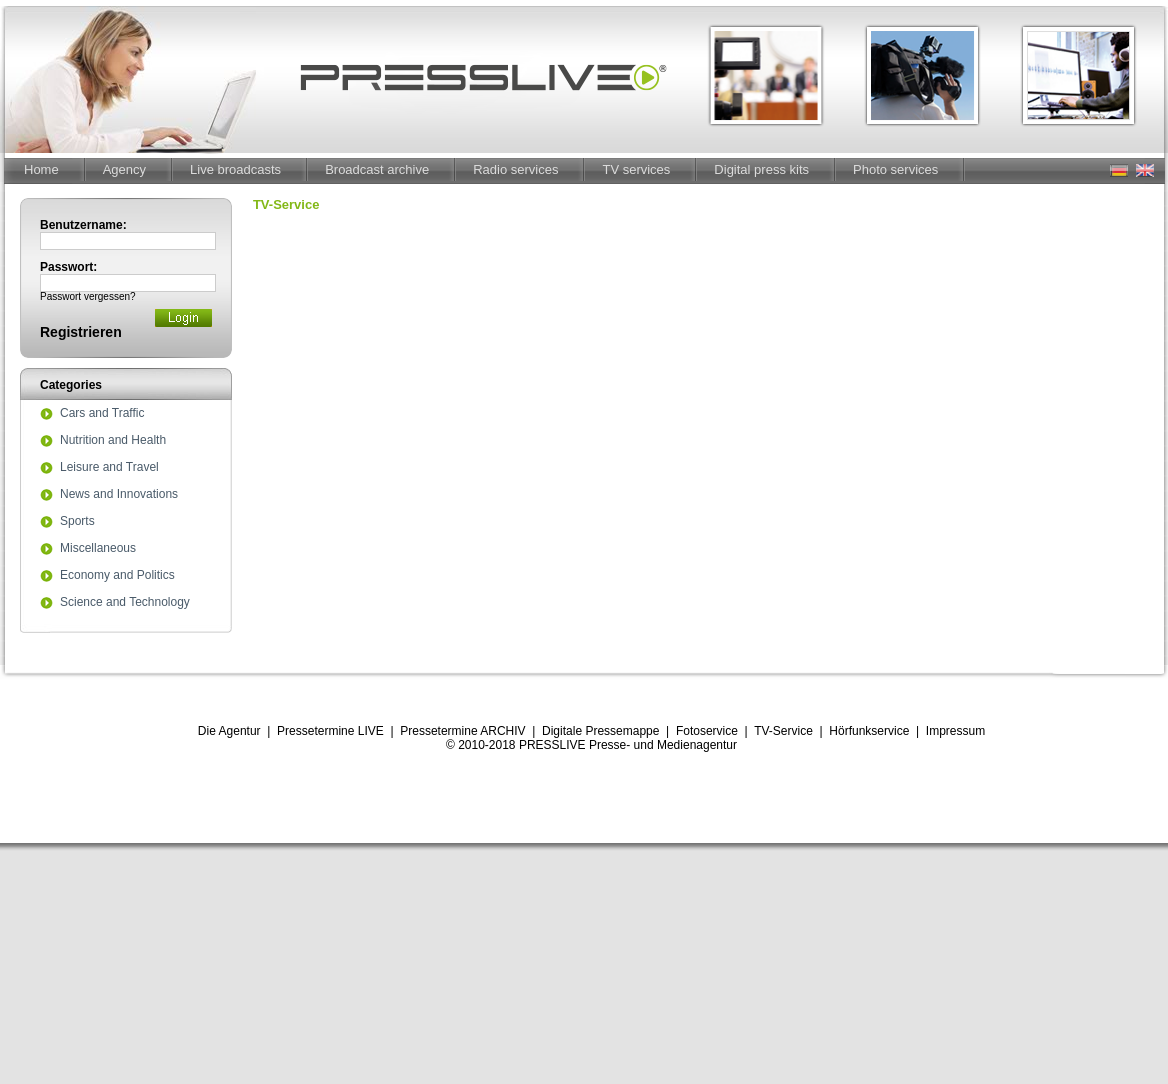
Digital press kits (761, 169)
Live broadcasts (235, 169)
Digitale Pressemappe (600, 731)
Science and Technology (125, 603)
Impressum (955, 731)
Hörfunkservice (869, 731)
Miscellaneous (98, 549)
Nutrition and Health (113, 441)
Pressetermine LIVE (330, 731)
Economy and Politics (117, 576)
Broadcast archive (377, 169)
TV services (636, 169)
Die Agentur (229, 731)
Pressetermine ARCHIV (462, 731)
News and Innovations (119, 495)
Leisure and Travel (109, 468)
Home (41, 169)
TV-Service (783, 731)
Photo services (895, 169)
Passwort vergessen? (88, 296)
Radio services (515, 169)
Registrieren (81, 332)
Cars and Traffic (102, 414)
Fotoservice (707, 731)
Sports (77, 522)
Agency (124, 169)
